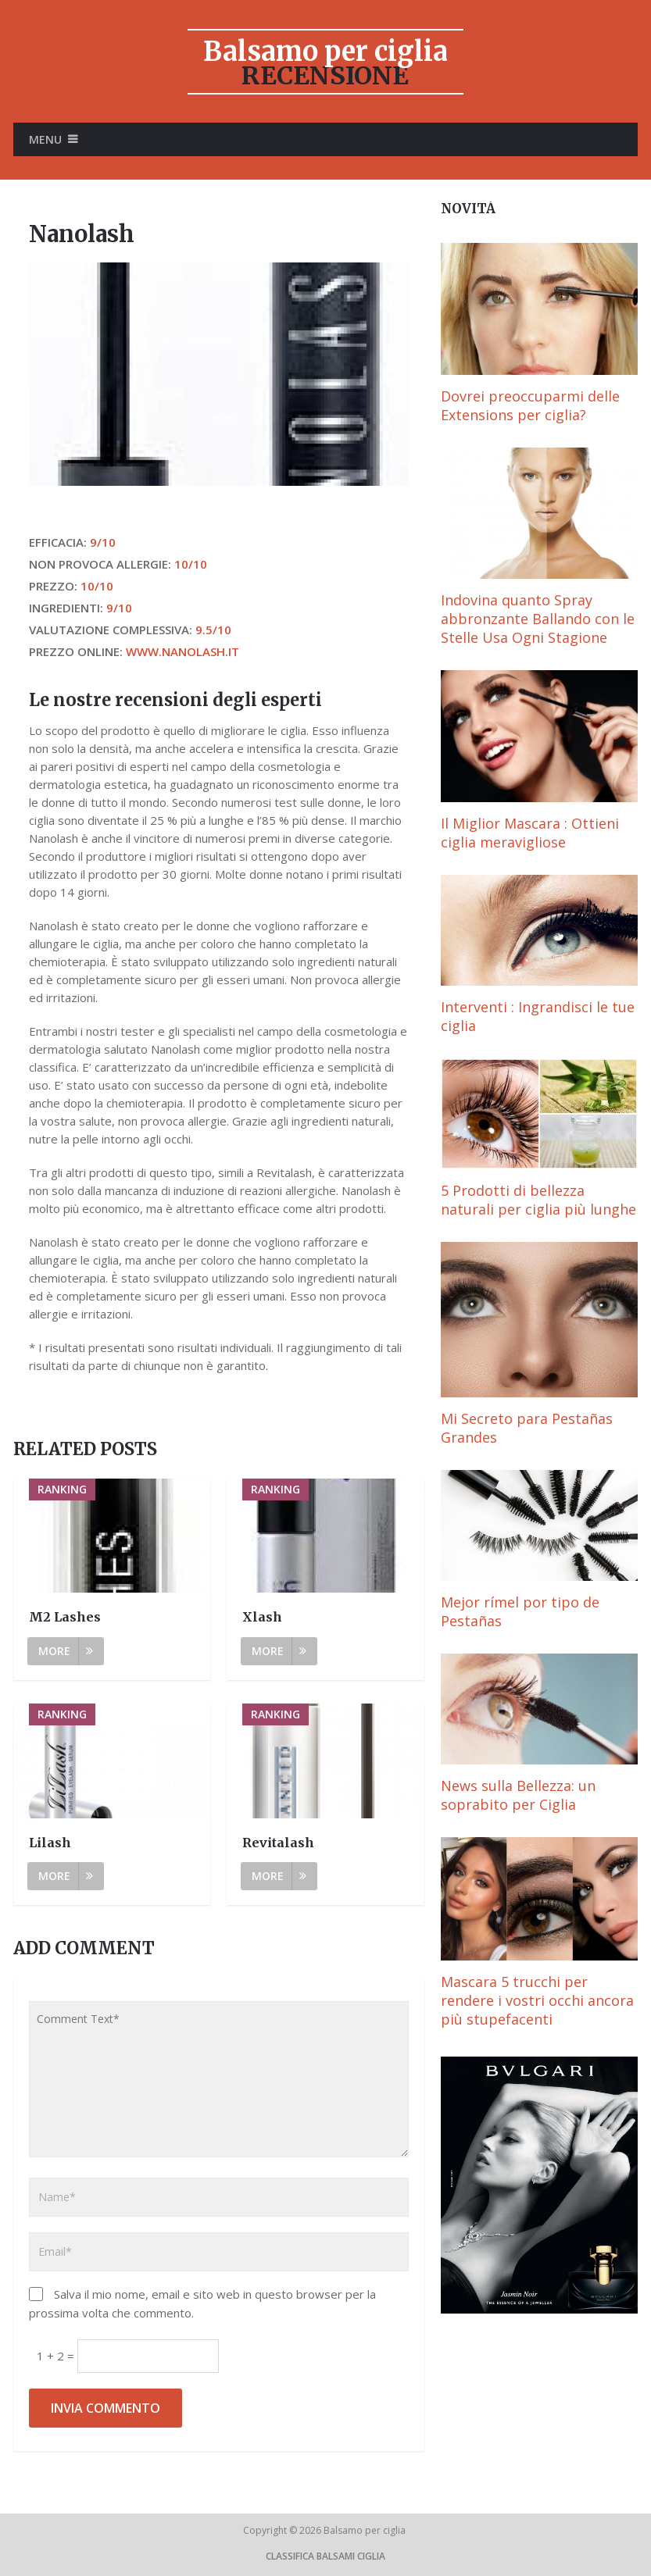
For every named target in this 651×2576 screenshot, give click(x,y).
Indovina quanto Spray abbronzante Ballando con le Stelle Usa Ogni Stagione (538, 618)
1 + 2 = (57, 2356)
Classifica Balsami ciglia (325, 2556)
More (65, 1650)
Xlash (262, 1617)
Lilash (50, 1842)
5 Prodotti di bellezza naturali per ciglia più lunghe (538, 1199)
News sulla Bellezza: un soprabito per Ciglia (518, 1795)
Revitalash (278, 1842)
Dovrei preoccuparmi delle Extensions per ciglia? (530, 405)
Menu (45, 139)
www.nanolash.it (182, 651)
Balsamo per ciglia (325, 51)
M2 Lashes (65, 1617)
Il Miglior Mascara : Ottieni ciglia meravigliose (530, 832)
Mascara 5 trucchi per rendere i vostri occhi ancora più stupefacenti (537, 2000)
